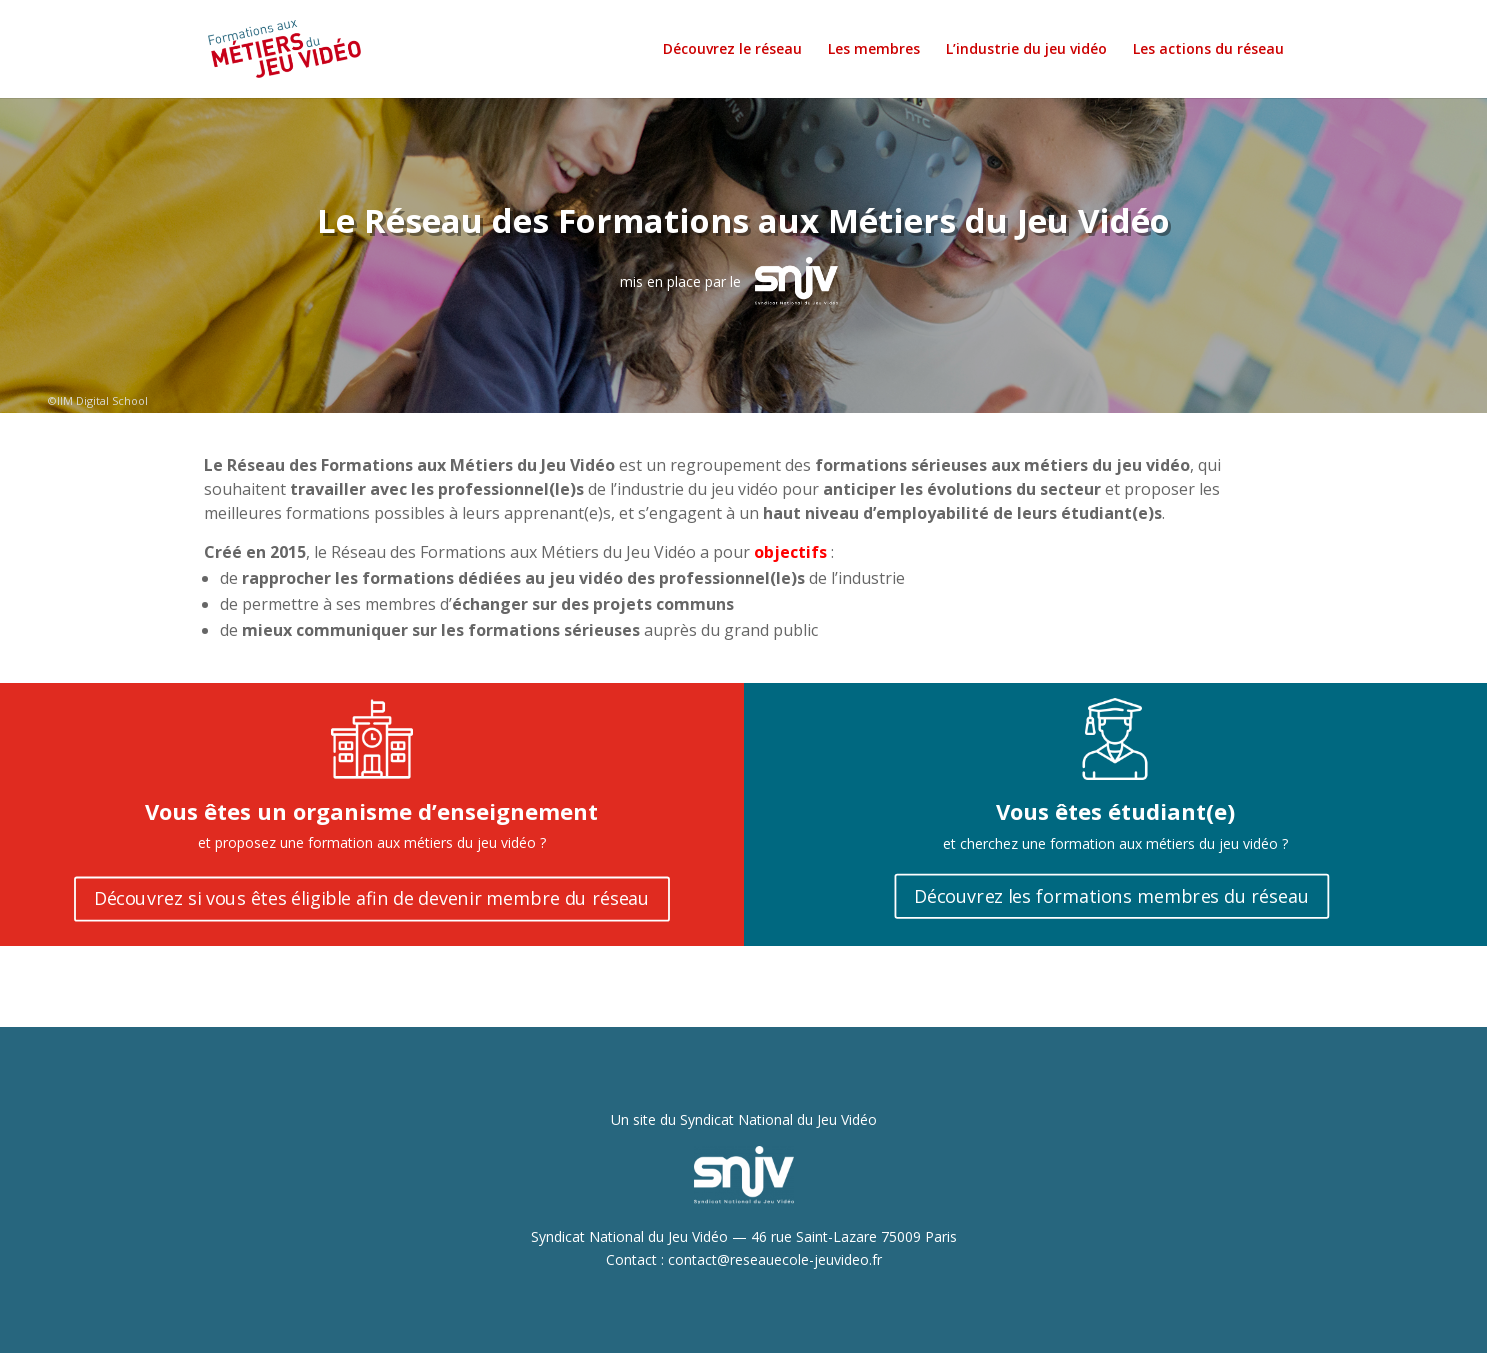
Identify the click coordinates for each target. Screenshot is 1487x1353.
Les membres (874, 50)
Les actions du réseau (1208, 50)
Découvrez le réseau (732, 50)
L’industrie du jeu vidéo (1026, 50)
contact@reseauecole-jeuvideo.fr (775, 1259)
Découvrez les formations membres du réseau (1111, 896)
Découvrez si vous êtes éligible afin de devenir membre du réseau (372, 899)
